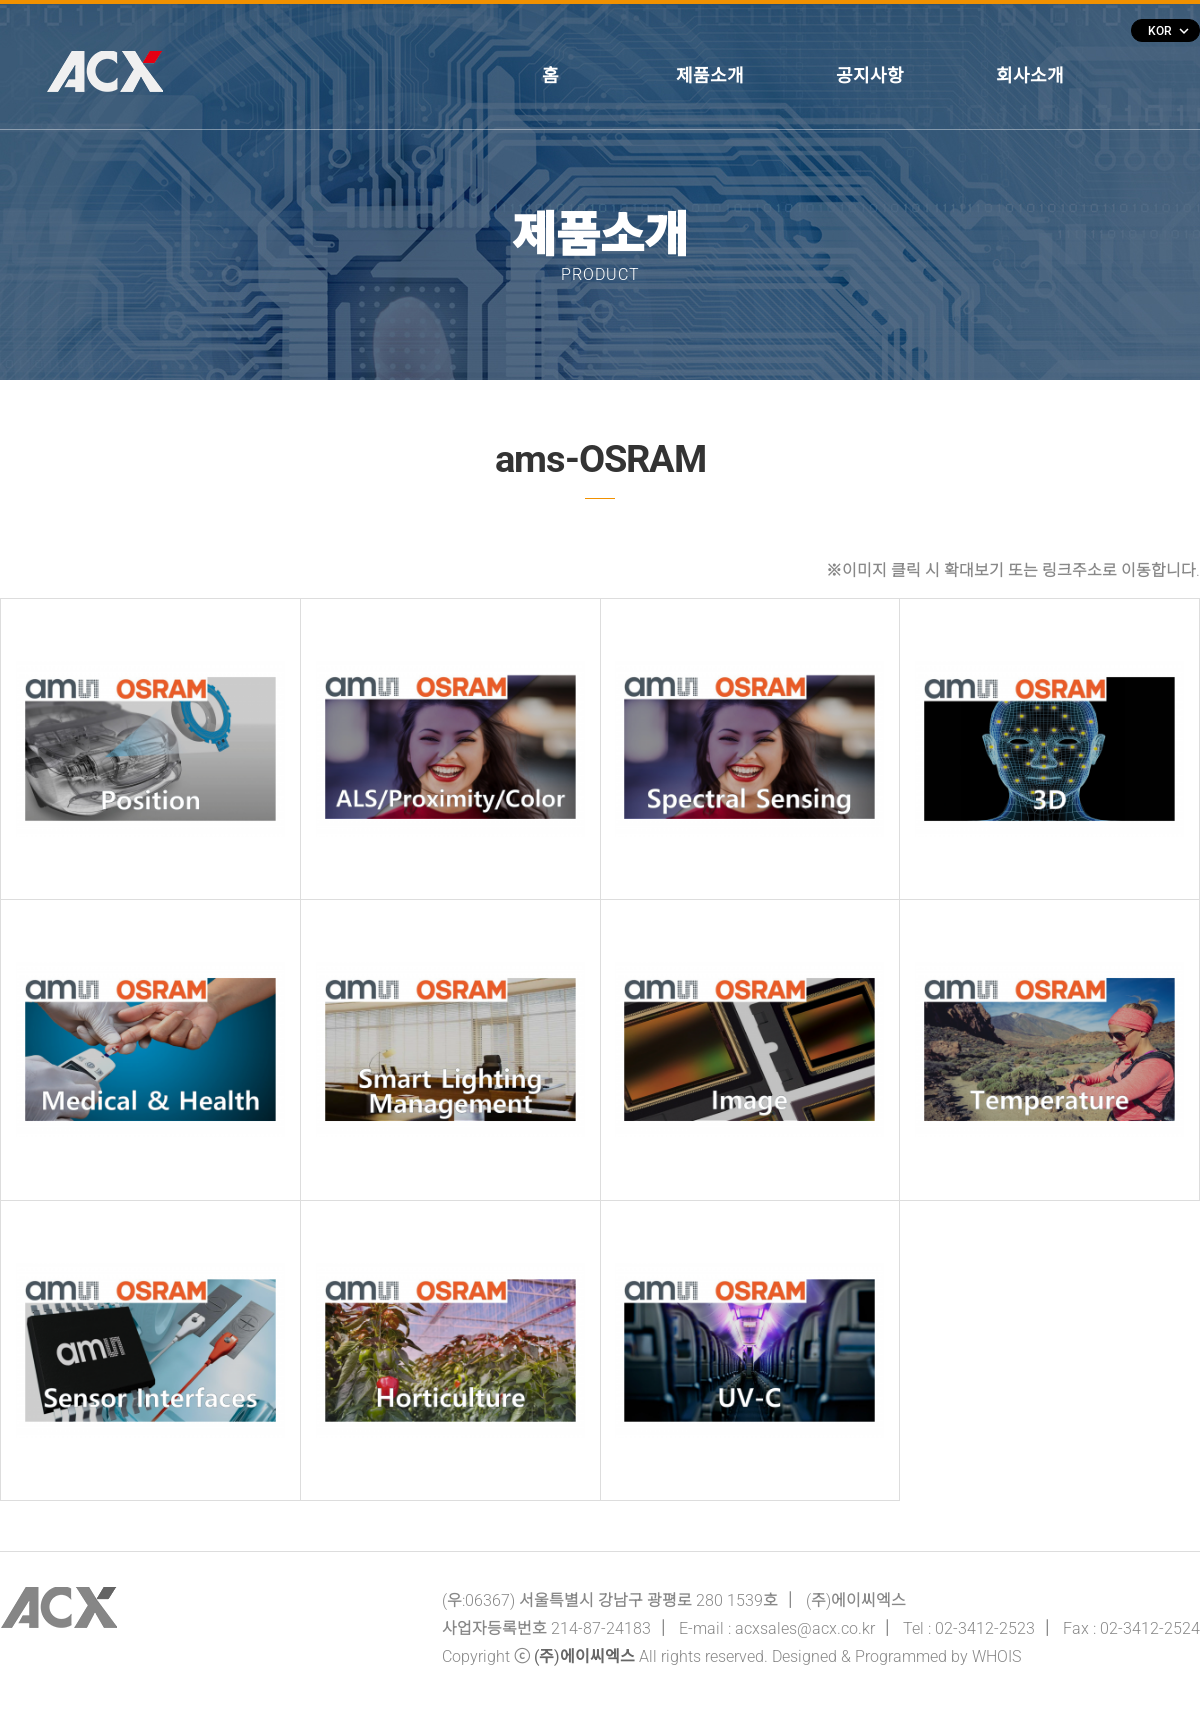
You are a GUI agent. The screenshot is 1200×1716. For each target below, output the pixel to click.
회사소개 (1030, 75)
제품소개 (710, 75)
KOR (1168, 31)
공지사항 (870, 75)
